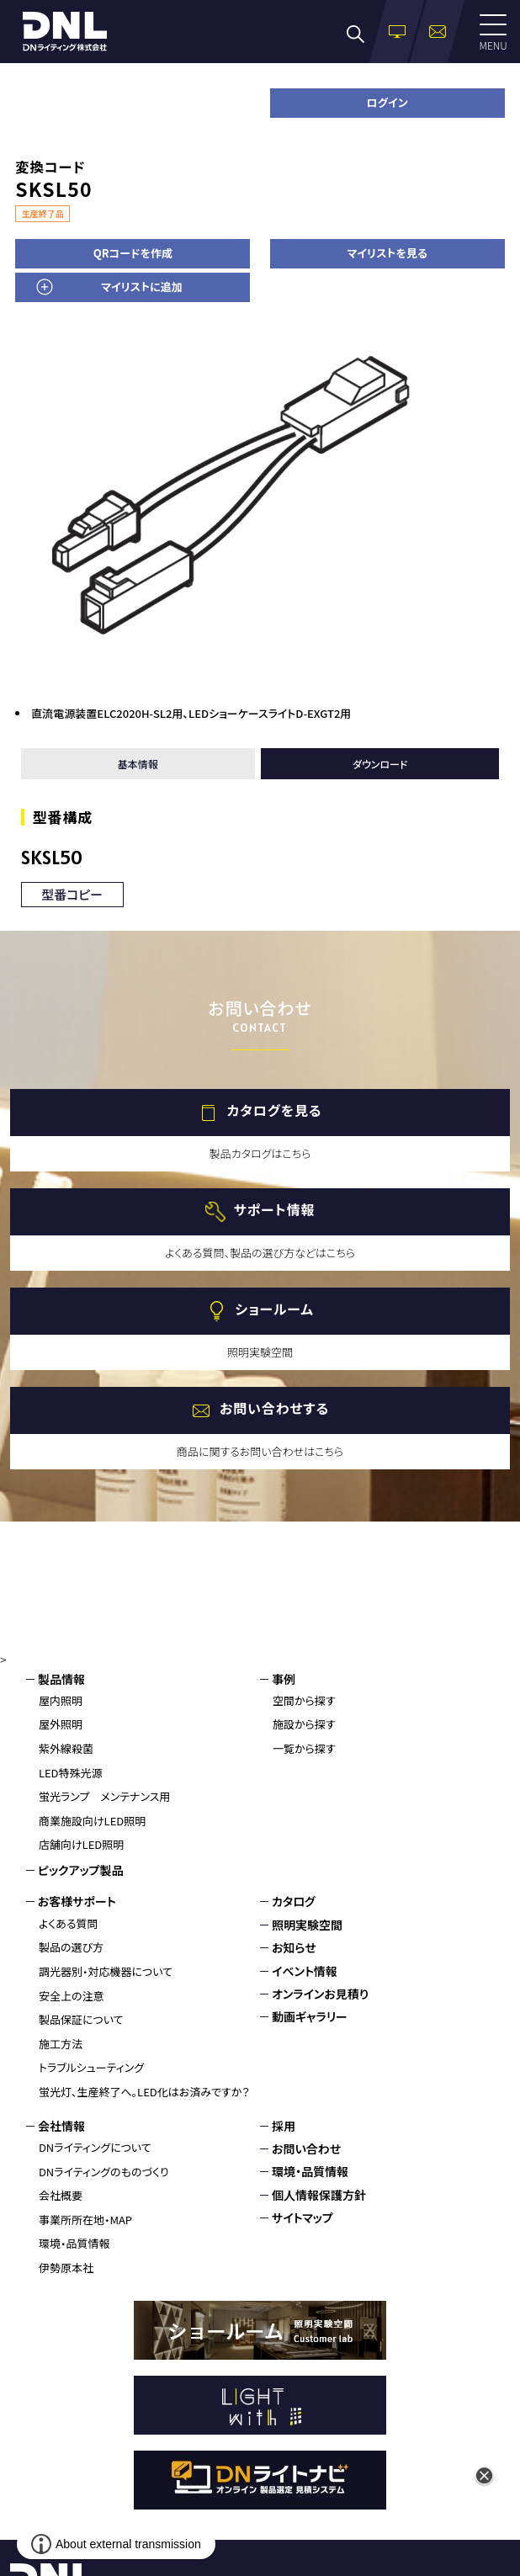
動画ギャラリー (310, 2016)
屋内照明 (60, 1700)
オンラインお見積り (320, 1993)
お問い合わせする (274, 1408)
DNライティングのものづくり (104, 2172)
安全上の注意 (71, 1996)
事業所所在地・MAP (85, 2220)
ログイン (387, 102)
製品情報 (61, 1678)
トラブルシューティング (91, 2067)
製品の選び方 (71, 1947)
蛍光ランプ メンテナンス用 (104, 1796)
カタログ (294, 1901)
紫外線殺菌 (66, 1748)
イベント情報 (304, 1971)
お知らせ (294, 1947)
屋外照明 (60, 1724)
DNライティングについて (95, 2147)
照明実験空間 (307, 1924)
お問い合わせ (306, 2148)
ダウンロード (380, 764)
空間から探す (304, 1700)
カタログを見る (274, 1110)
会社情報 (61, 2125)
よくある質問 (68, 1923)
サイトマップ (302, 2217)
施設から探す (304, 1724)
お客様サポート (77, 1901)
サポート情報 (275, 1209)
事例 (283, 1678)
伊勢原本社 (66, 2268)
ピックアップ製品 (81, 1870)
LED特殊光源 (71, 1773)
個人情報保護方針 (319, 2194)
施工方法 (60, 2044)
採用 (283, 2125)
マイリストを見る (387, 253)
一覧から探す (304, 1748)
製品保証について (81, 2019)
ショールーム (274, 1309)
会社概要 (60, 2195)
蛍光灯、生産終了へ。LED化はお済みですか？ (144, 2092)
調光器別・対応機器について (105, 1971)
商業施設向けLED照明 (92, 1821)
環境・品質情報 (74, 2243)
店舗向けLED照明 (81, 1844)
